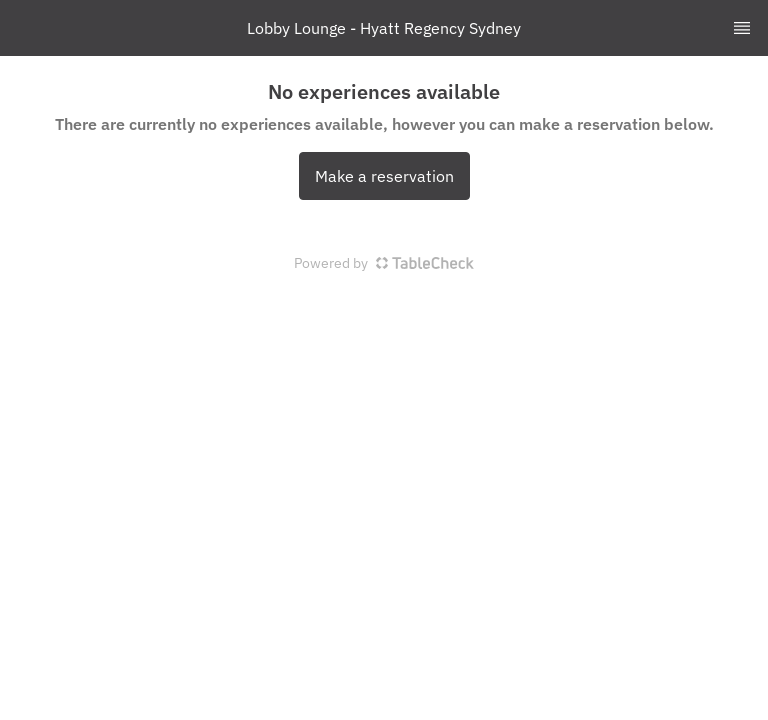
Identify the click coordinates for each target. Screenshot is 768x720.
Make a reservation (384, 176)
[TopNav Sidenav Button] (742, 28)
